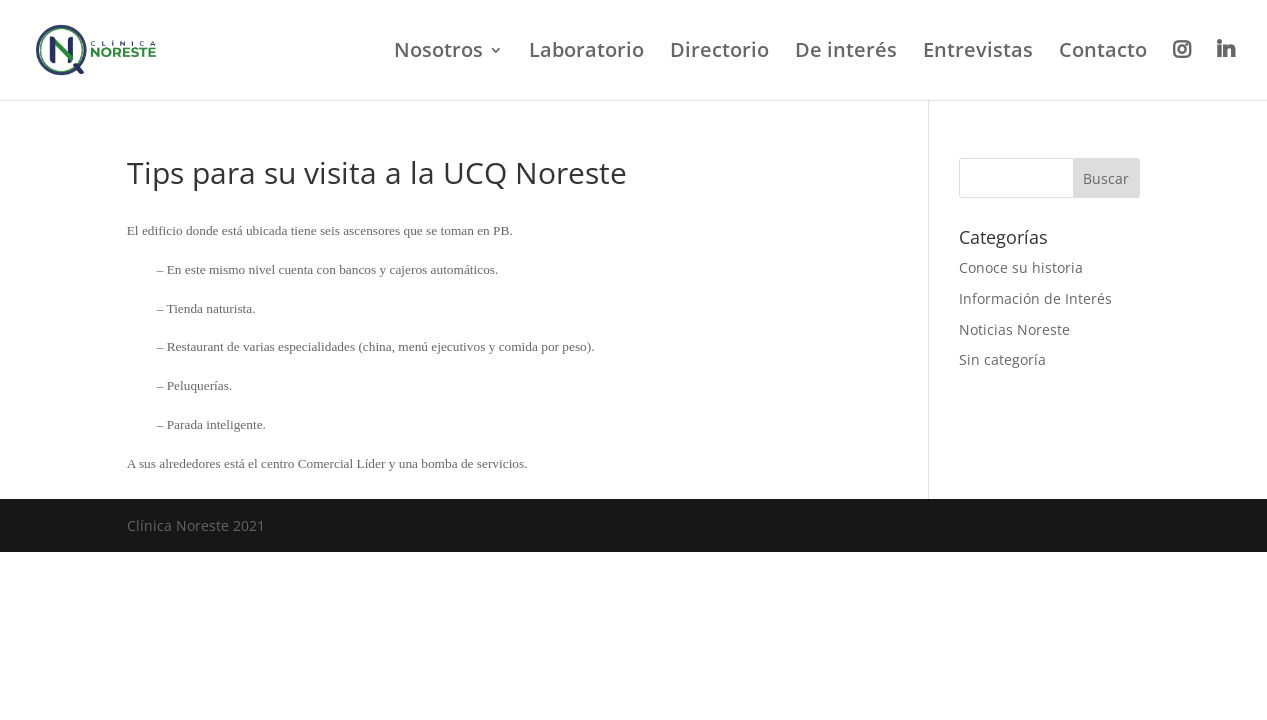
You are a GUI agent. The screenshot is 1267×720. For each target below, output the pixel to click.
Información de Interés (1035, 298)
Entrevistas (978, 53)
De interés (846, 53)
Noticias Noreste (1014, 329)
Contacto (1103, 53)
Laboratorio (586, 53)
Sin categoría (1002, 359)
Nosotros (438, 53)
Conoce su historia (1021, 267)
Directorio (719, 53)
